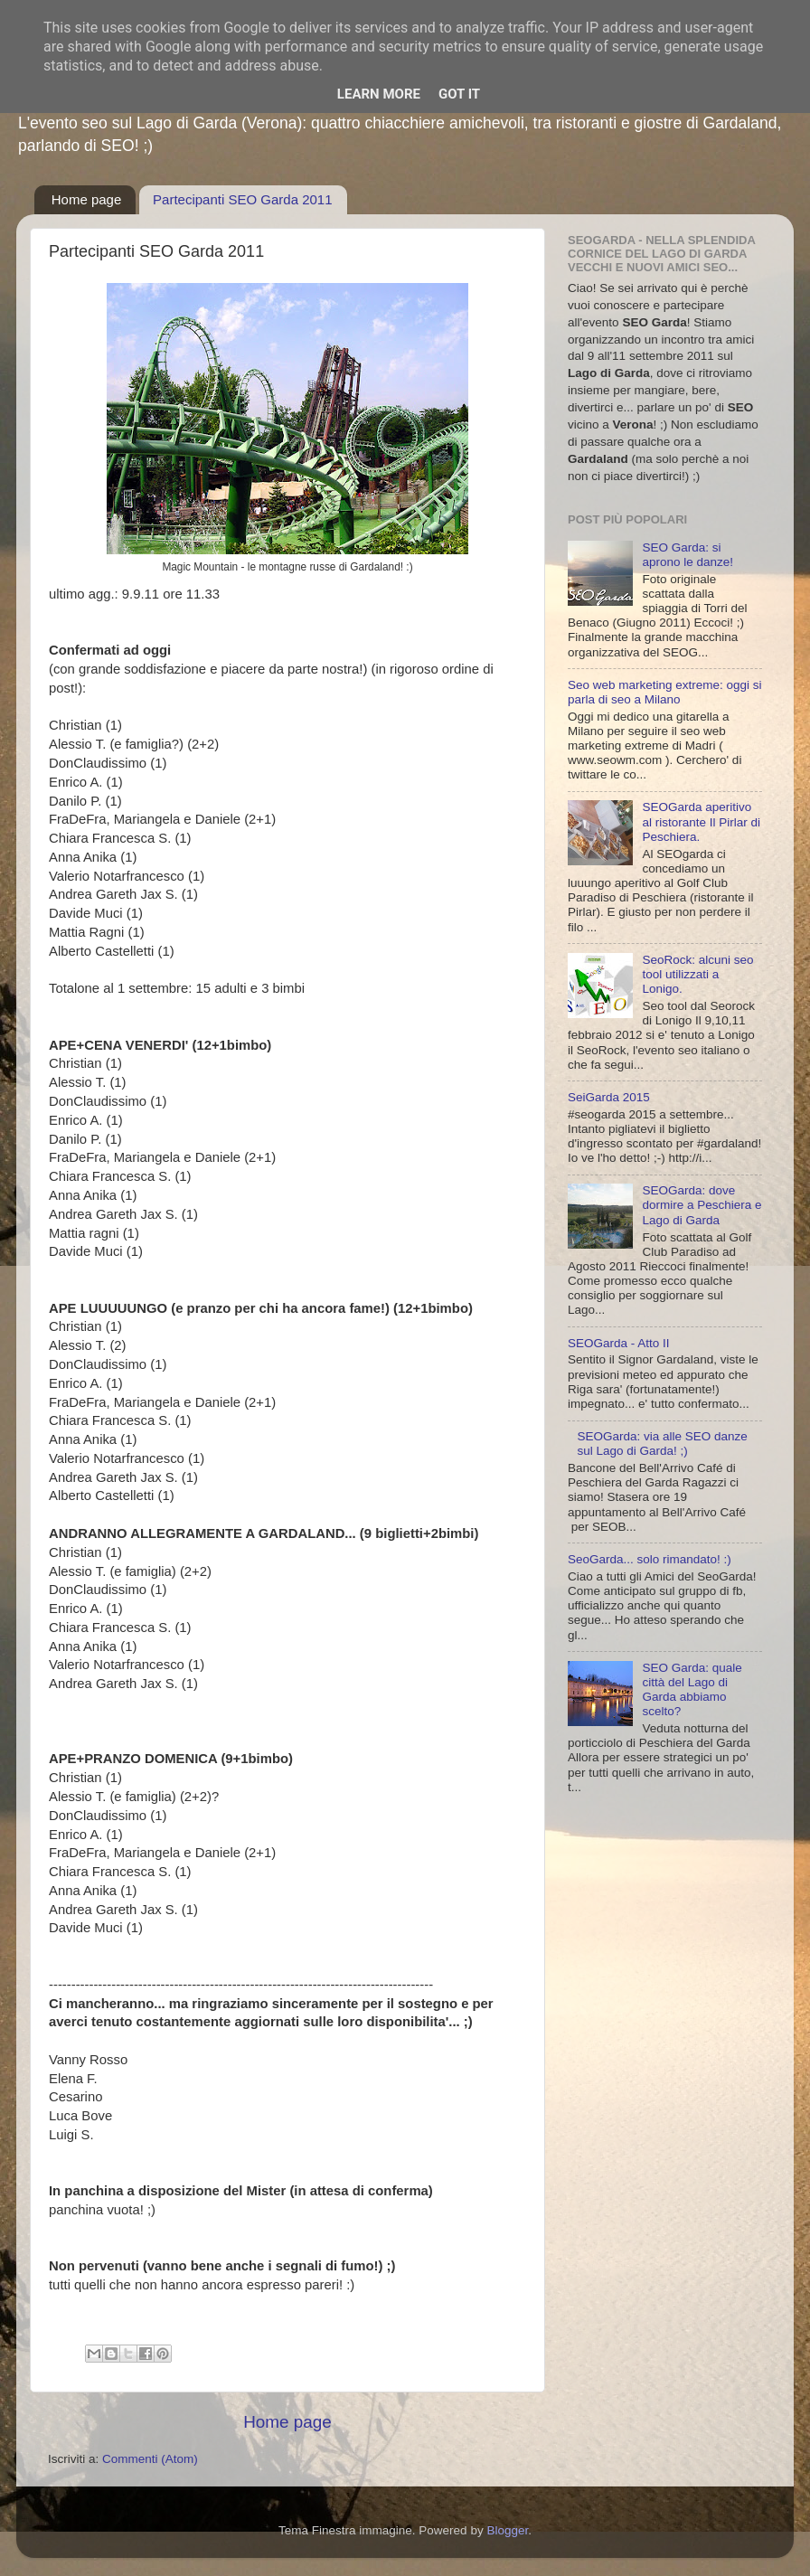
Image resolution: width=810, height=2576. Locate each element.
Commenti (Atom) (150, 2459)
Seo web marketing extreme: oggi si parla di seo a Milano (665, 692)
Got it (459, 94)
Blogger (507, 2530)
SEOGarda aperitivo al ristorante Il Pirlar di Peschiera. (701, 821)
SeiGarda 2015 (609, 1097)
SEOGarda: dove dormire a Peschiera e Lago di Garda (701, 1205)
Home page (87, 199)
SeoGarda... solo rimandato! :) (649, 1559)
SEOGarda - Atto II (619, 1343)
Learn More (378, 94)
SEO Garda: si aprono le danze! (687, 555)
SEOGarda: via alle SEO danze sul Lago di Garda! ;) (662, 1444)
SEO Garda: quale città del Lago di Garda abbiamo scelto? (691, 1690)
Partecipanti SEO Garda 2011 (242, 199)
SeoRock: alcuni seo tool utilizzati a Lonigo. (697, 974)
